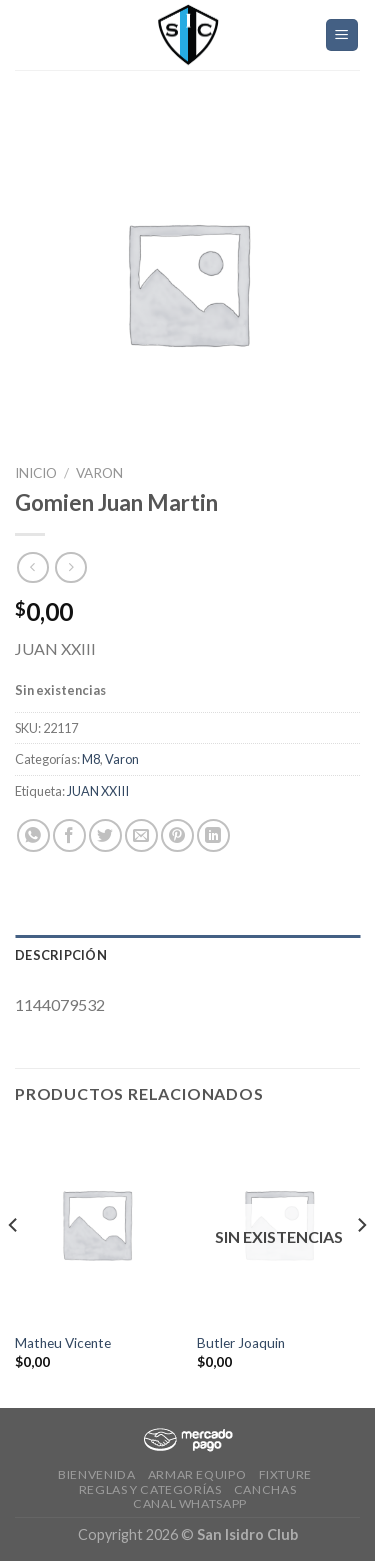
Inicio (36, 473)
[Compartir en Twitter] (105, 835)
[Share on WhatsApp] (33, 835)
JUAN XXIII (98, 791)
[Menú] (342, 35)
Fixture (285, 1474)
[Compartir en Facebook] (69, 835)
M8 (91, 759)
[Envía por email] (141, 835)
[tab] (187, 955)
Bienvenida (96, 1474)
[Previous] (14, 1265)
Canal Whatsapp (190, 1503)
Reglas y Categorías (150, 1489)
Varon (99, 473)
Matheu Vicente (63, 1343)
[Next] (361, 1265)
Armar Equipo (197, 1474)
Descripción (61, 955)
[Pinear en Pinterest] (177, 835)
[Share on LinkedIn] (213, 835)
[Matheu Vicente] (96, 1223)
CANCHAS (265, 1489)
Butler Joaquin (241, 1343)
